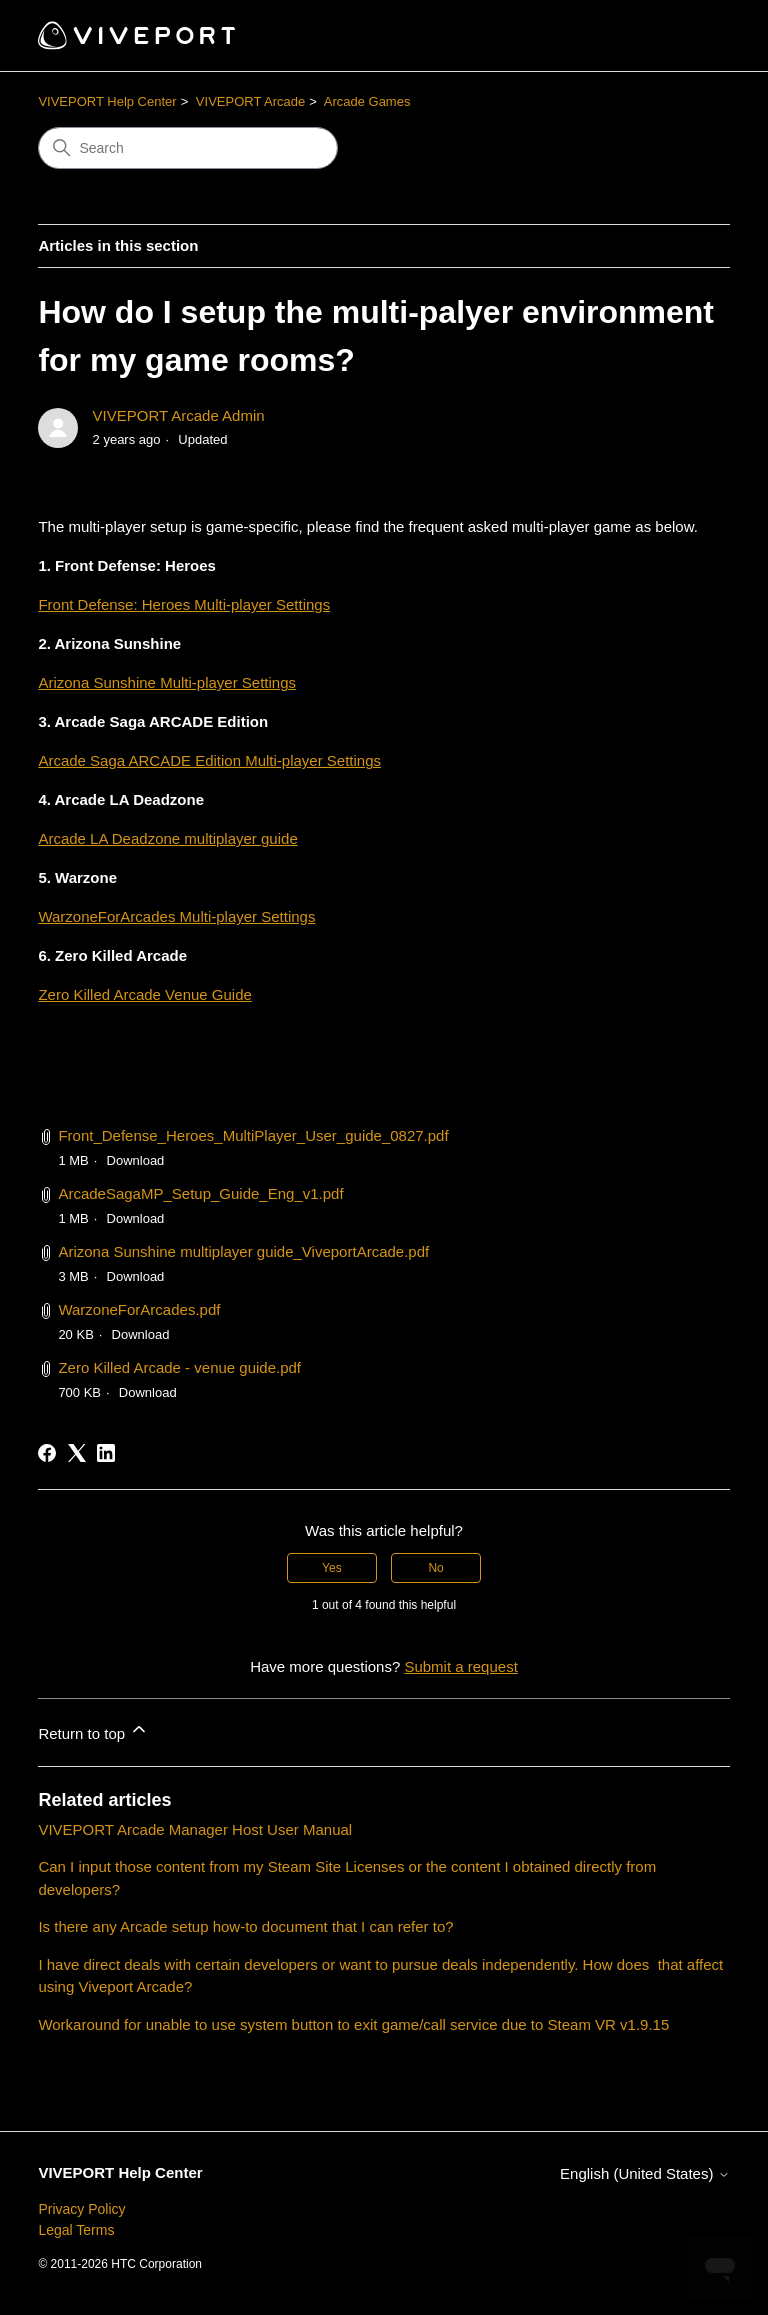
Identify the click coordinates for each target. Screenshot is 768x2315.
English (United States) (645, 2173)
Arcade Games (367, 101)
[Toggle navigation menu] (694, 36)
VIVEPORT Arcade (250, 101)
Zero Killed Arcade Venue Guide (144, 994)
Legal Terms (76, 2230)
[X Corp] (77, 1453)
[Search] (188, 148)
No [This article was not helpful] (435, 1568)
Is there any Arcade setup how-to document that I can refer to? (245, 1926)
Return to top (93, 1730)
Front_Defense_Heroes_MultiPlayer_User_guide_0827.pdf (253, 1135)
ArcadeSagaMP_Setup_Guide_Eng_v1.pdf (200, 1193)
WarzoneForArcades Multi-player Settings (176, 916)
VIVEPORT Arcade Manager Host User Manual (195, 1829)
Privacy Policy (81, 2209)
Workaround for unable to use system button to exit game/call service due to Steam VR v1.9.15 (353, 2024)
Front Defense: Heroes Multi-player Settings (184, 604)
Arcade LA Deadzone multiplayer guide (167, 838)
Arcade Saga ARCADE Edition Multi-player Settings (209, 760)
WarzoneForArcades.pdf (139, 1309)
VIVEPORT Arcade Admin (179, 415)
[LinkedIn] (106, 1453)
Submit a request (460, 1666)
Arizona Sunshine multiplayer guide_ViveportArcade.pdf (243, 1251)
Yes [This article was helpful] (332, 1568)
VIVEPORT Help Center (107, 101)
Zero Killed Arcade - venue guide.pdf (179, 1367)
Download (136, 1160)
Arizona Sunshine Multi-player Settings (167, 682)
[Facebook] (47, 1453)
